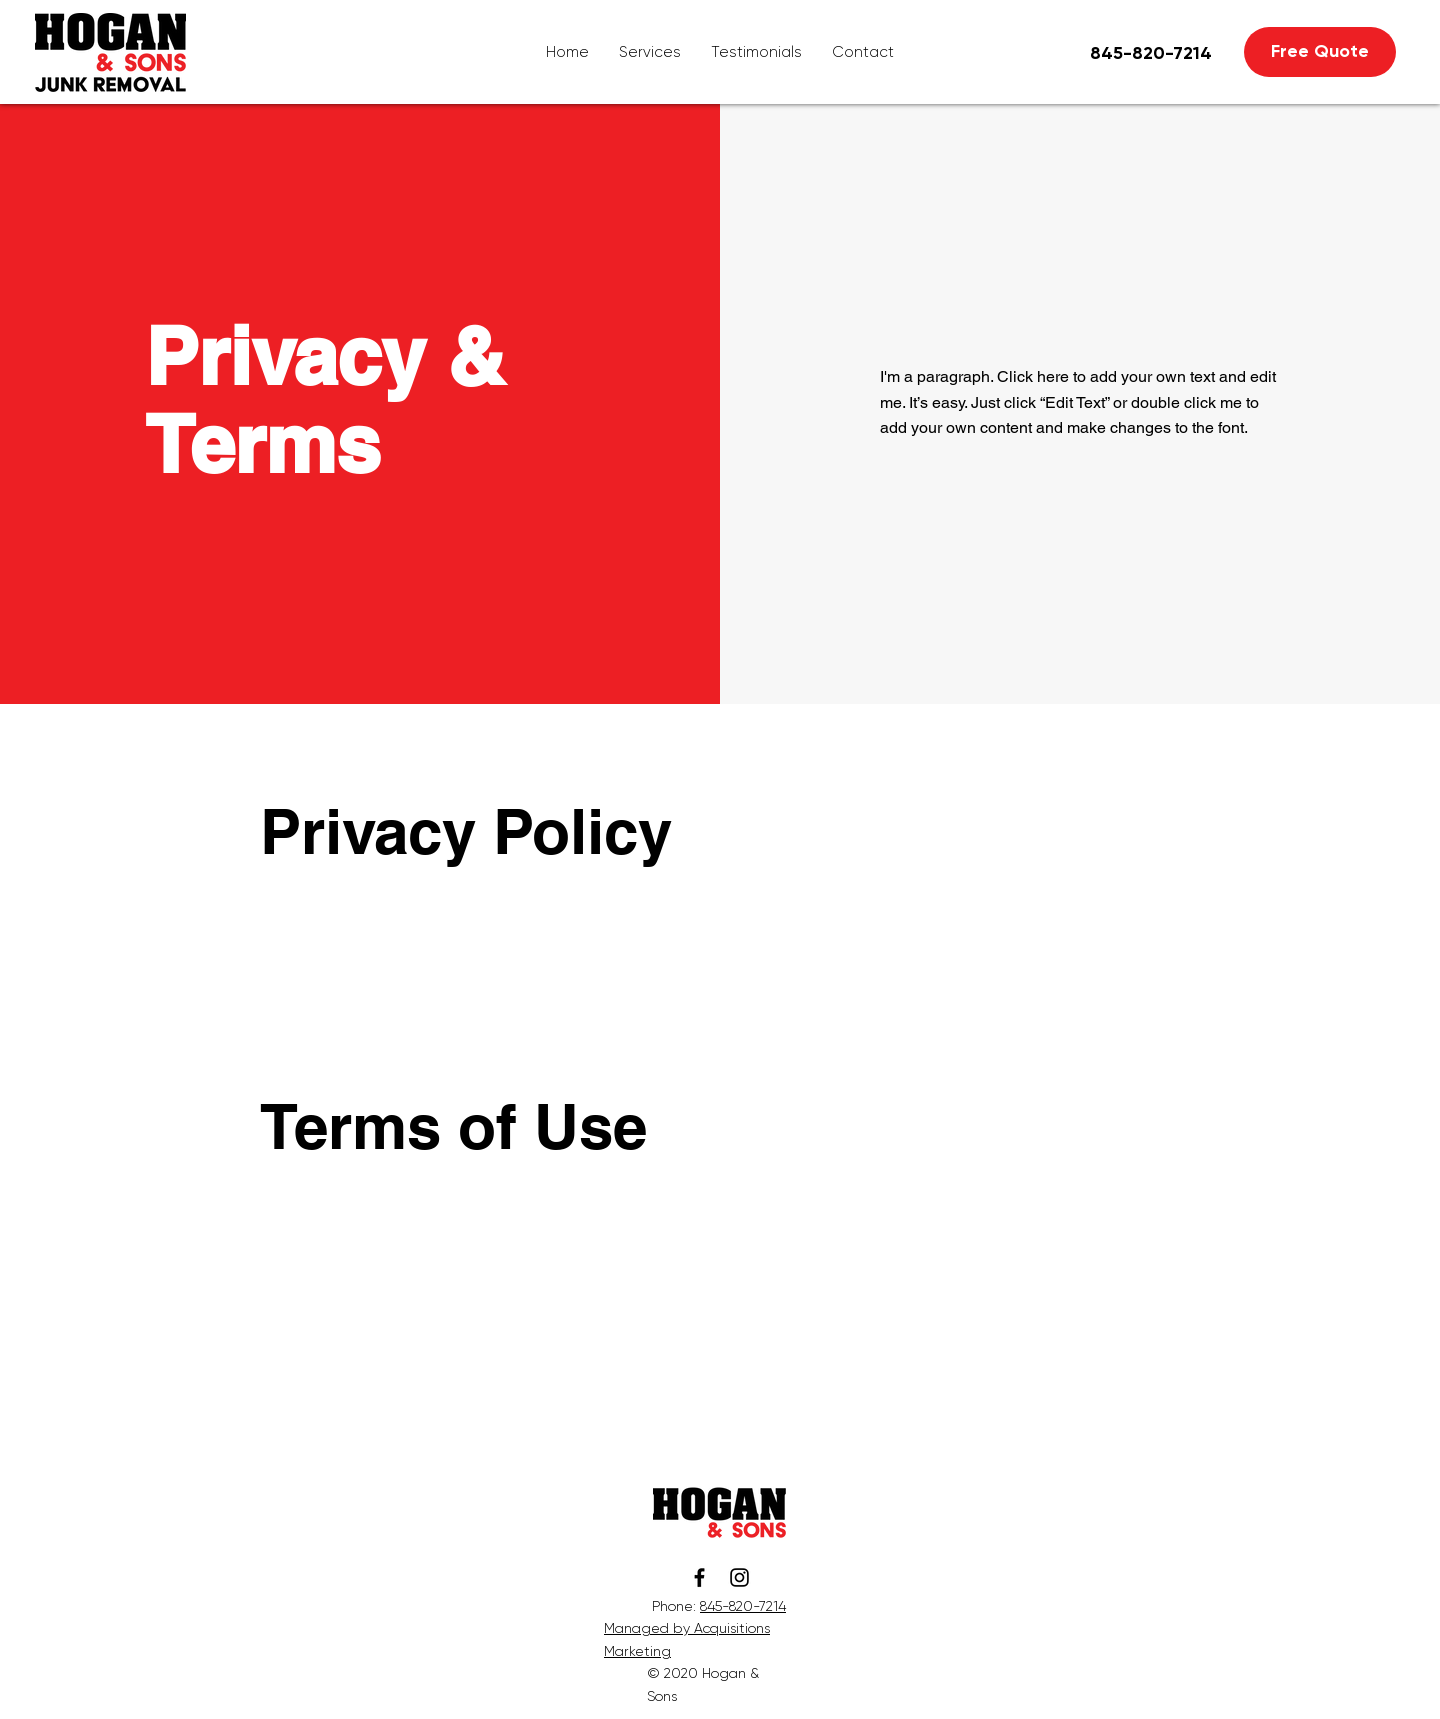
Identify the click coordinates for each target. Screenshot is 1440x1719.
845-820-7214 (743, 1606)
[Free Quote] (1320, 52)
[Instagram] (739, 1577)
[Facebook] (699, 1577)
